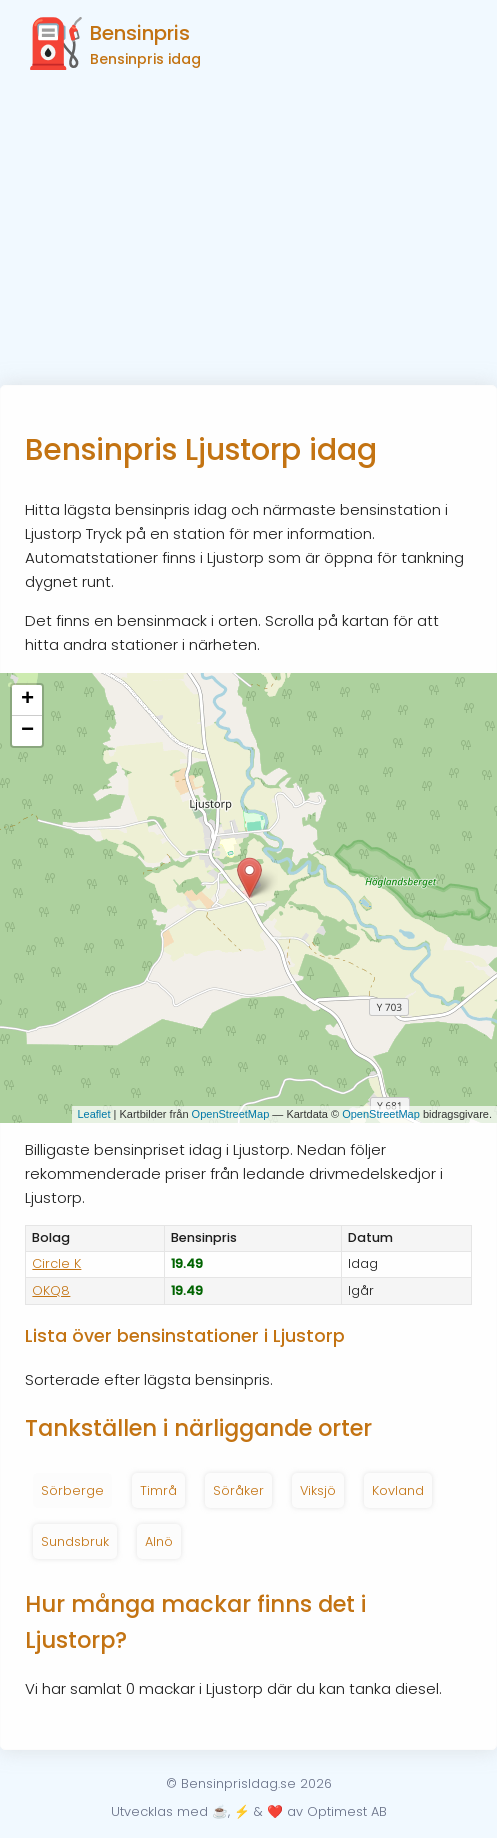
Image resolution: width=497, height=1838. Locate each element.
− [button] (27, 731)
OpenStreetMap (231, 1114)
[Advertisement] (248, 235)
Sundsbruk (75, 1541)
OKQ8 (51, 1290)
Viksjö (318, 1490)
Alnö (159, 1541)
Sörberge (72, 1490)
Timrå (158, 1490)
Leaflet (93, 1114)
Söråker (238, 1490)
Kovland (398, 1490)
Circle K (56, 1263)
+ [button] (27, 700)
